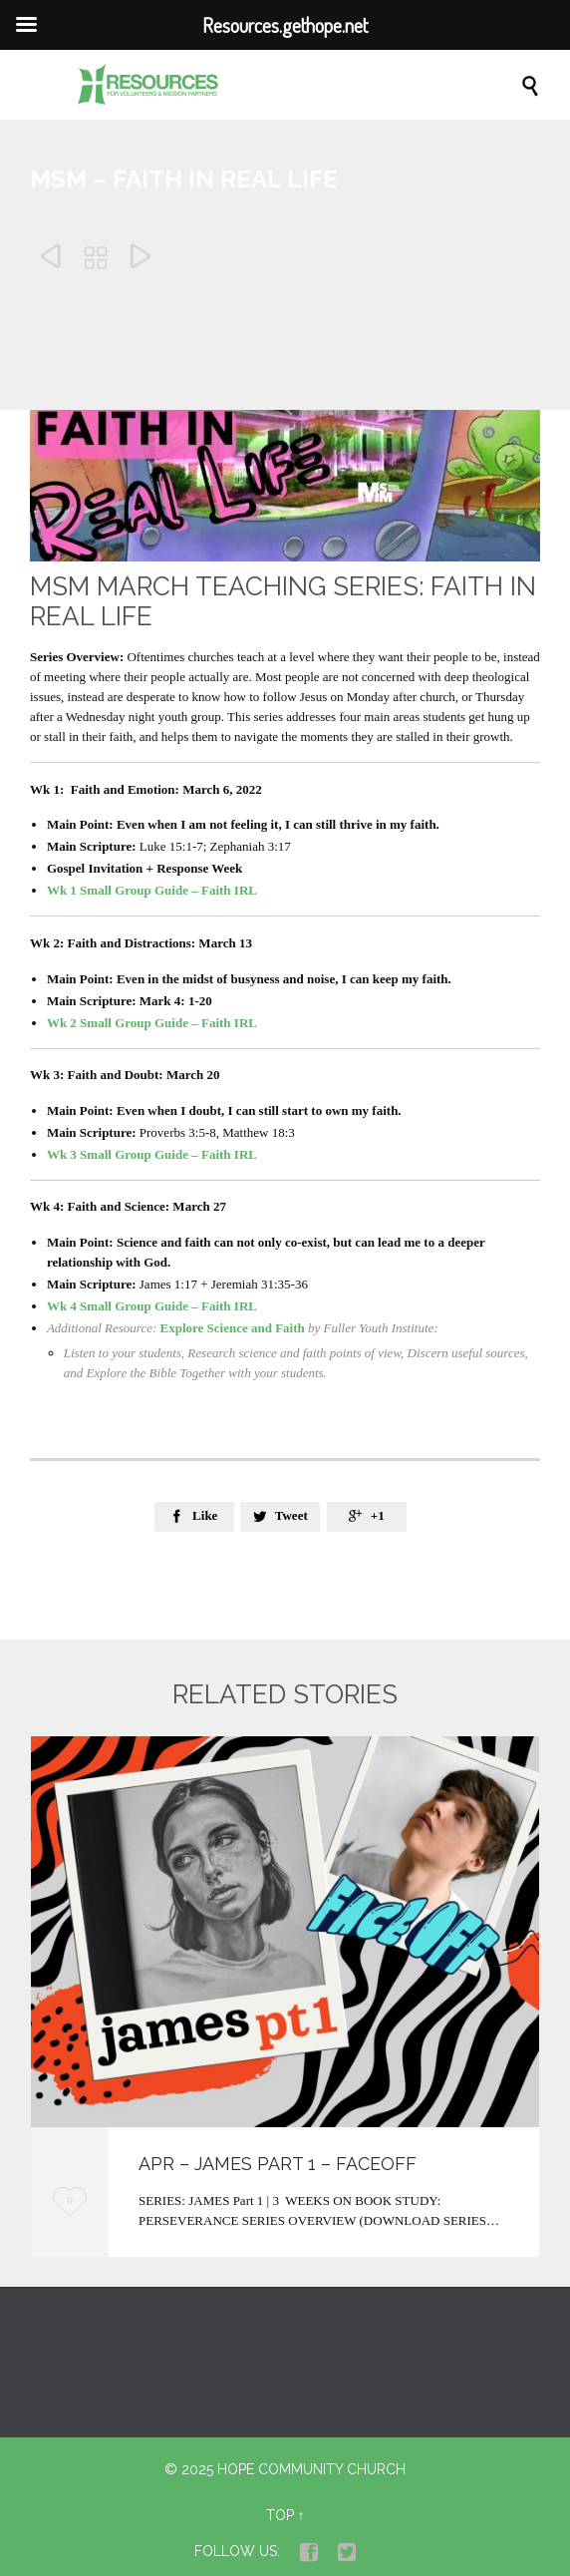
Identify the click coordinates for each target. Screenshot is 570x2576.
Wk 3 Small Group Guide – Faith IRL (152, 1154)
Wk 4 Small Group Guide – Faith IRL (152, 1305)
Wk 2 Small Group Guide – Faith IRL (152, 1022)
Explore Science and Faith (232, 1327)
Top (280, 2515)
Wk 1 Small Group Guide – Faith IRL (152, 890)
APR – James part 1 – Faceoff (278, 2163)
